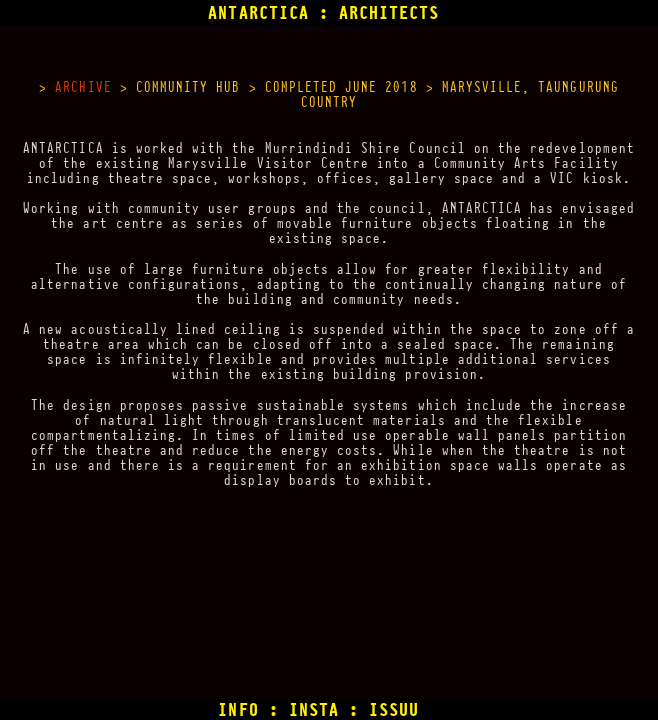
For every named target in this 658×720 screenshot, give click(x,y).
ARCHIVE (83, 87)
